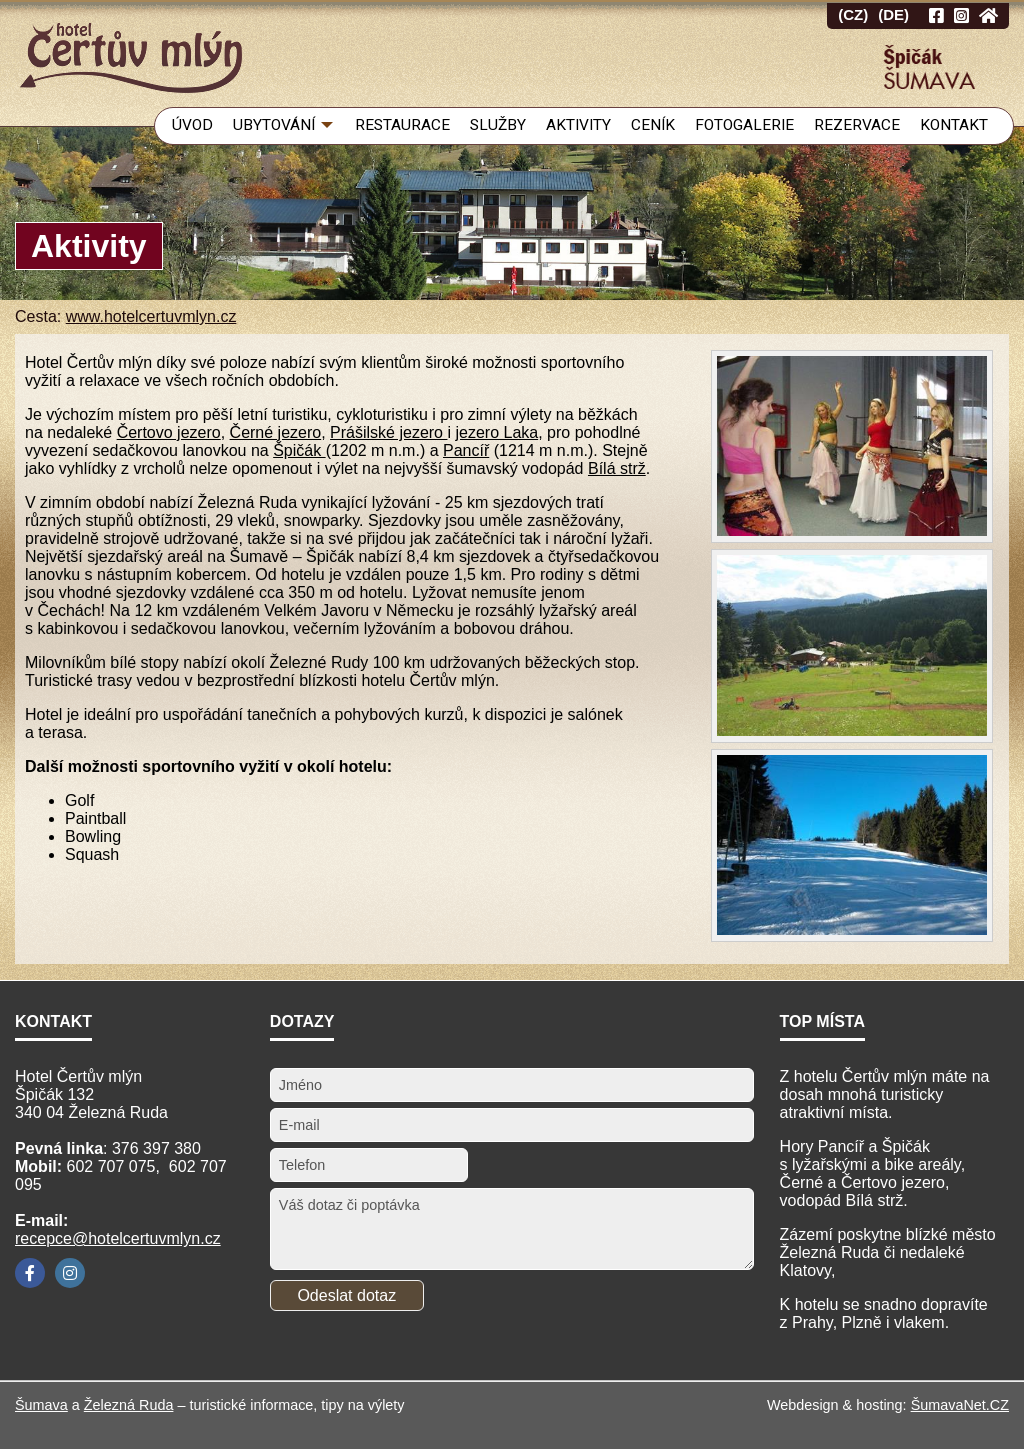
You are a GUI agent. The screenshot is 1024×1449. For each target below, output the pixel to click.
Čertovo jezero (169, 432)
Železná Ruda (129, 1405)
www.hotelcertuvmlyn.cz (151, 316)
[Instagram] (70, 1273)
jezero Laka (496, 432)
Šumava (41, 1405)
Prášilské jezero (388, 432)
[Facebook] (30, 1273)
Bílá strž (617, 468)
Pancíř (466, 450)
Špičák (299, 450)
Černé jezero (276, 432)
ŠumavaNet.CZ (960, 1405)
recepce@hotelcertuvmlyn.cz (118, 1238)
